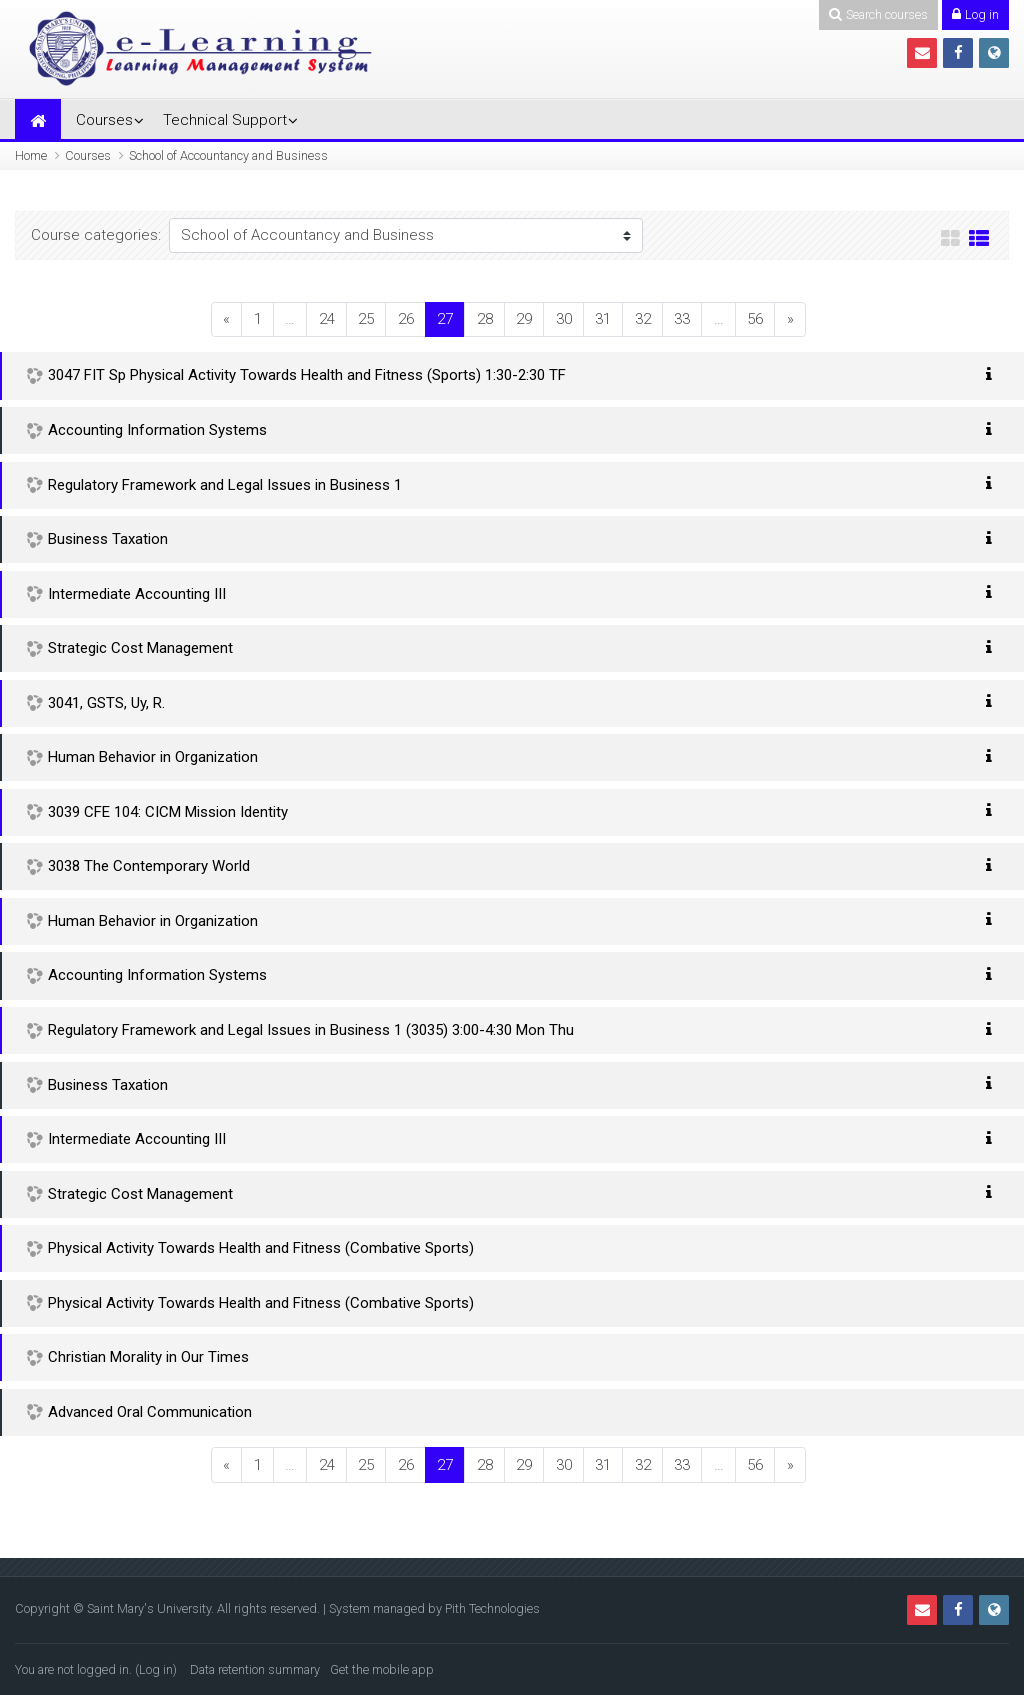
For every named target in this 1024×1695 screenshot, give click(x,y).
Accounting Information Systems (157, 430)
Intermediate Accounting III (137, 594)
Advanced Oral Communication (150, 1412)
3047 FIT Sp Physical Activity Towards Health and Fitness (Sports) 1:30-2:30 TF (307, 375)
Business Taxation (108, 539)
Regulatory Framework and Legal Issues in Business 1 (225, 485)
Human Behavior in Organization (153, 757)
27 (451, 318)
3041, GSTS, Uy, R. (106, 703)
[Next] (790, 320)
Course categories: (96, 235)
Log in (156, 1669)
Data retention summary (255, 1669)
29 (524, 319)
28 (485, 319)
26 (406, 319)
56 (755, 319)
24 (327, 319)
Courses (104, 120)
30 (564, 319)
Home (31, 155)
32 (643, 319)
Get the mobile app (382, 1669)
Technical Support (225, 120)
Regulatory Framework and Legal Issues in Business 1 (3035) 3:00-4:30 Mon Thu (311, 1030)
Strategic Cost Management (140, 648)
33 (682, 319)
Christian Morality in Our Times (148, 1357)
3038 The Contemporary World (149, 866)
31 (603, 319)
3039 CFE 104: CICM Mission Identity (168, 812)
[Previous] (227, 320)
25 (366, 319)
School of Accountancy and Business (228, 155)
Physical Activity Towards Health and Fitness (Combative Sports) (261, 1248)
